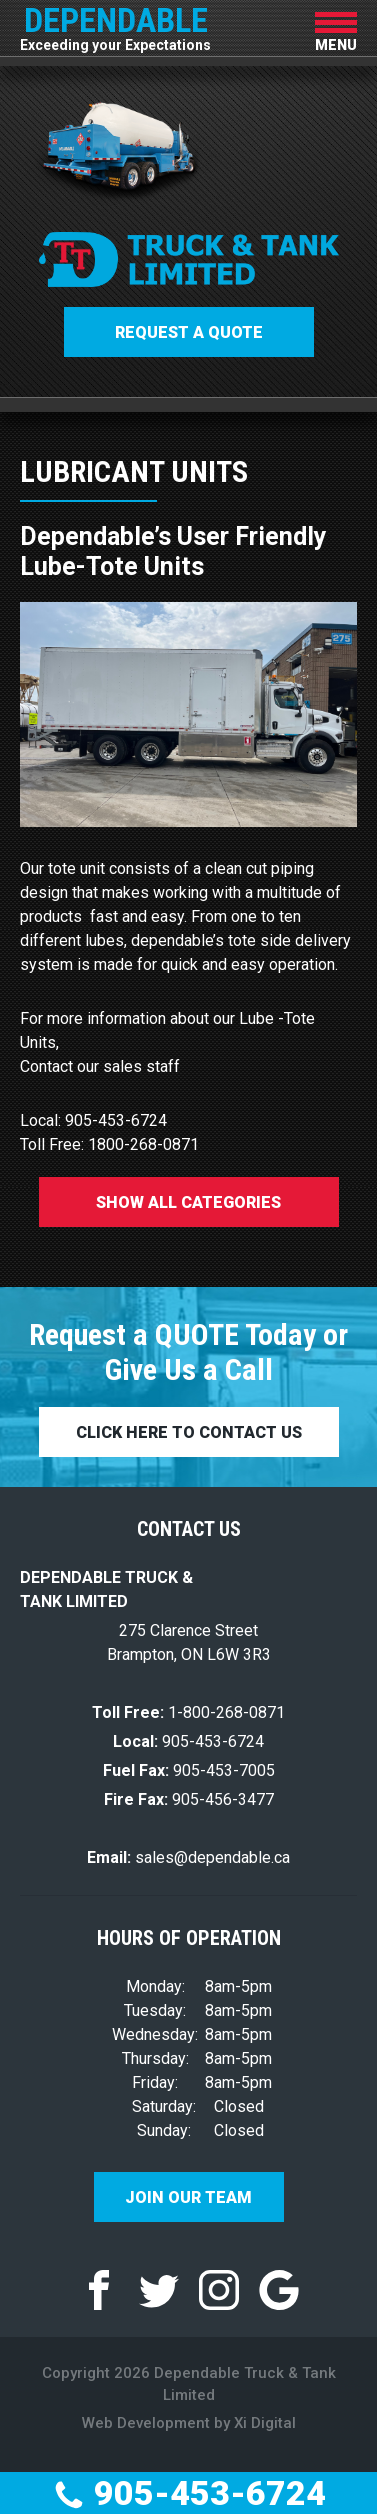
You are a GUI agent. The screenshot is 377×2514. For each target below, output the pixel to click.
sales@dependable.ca (188, 1857)
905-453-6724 (189, 2493)
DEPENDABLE (115, 25)
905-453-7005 (189, 1770)
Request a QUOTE (189, 332)
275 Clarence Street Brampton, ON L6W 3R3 (189, 1642)
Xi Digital (265, 2423)
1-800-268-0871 (188, 1712)
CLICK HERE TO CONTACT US (189, 1432)
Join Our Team (188, 2197)
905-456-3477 (189, 1799)
